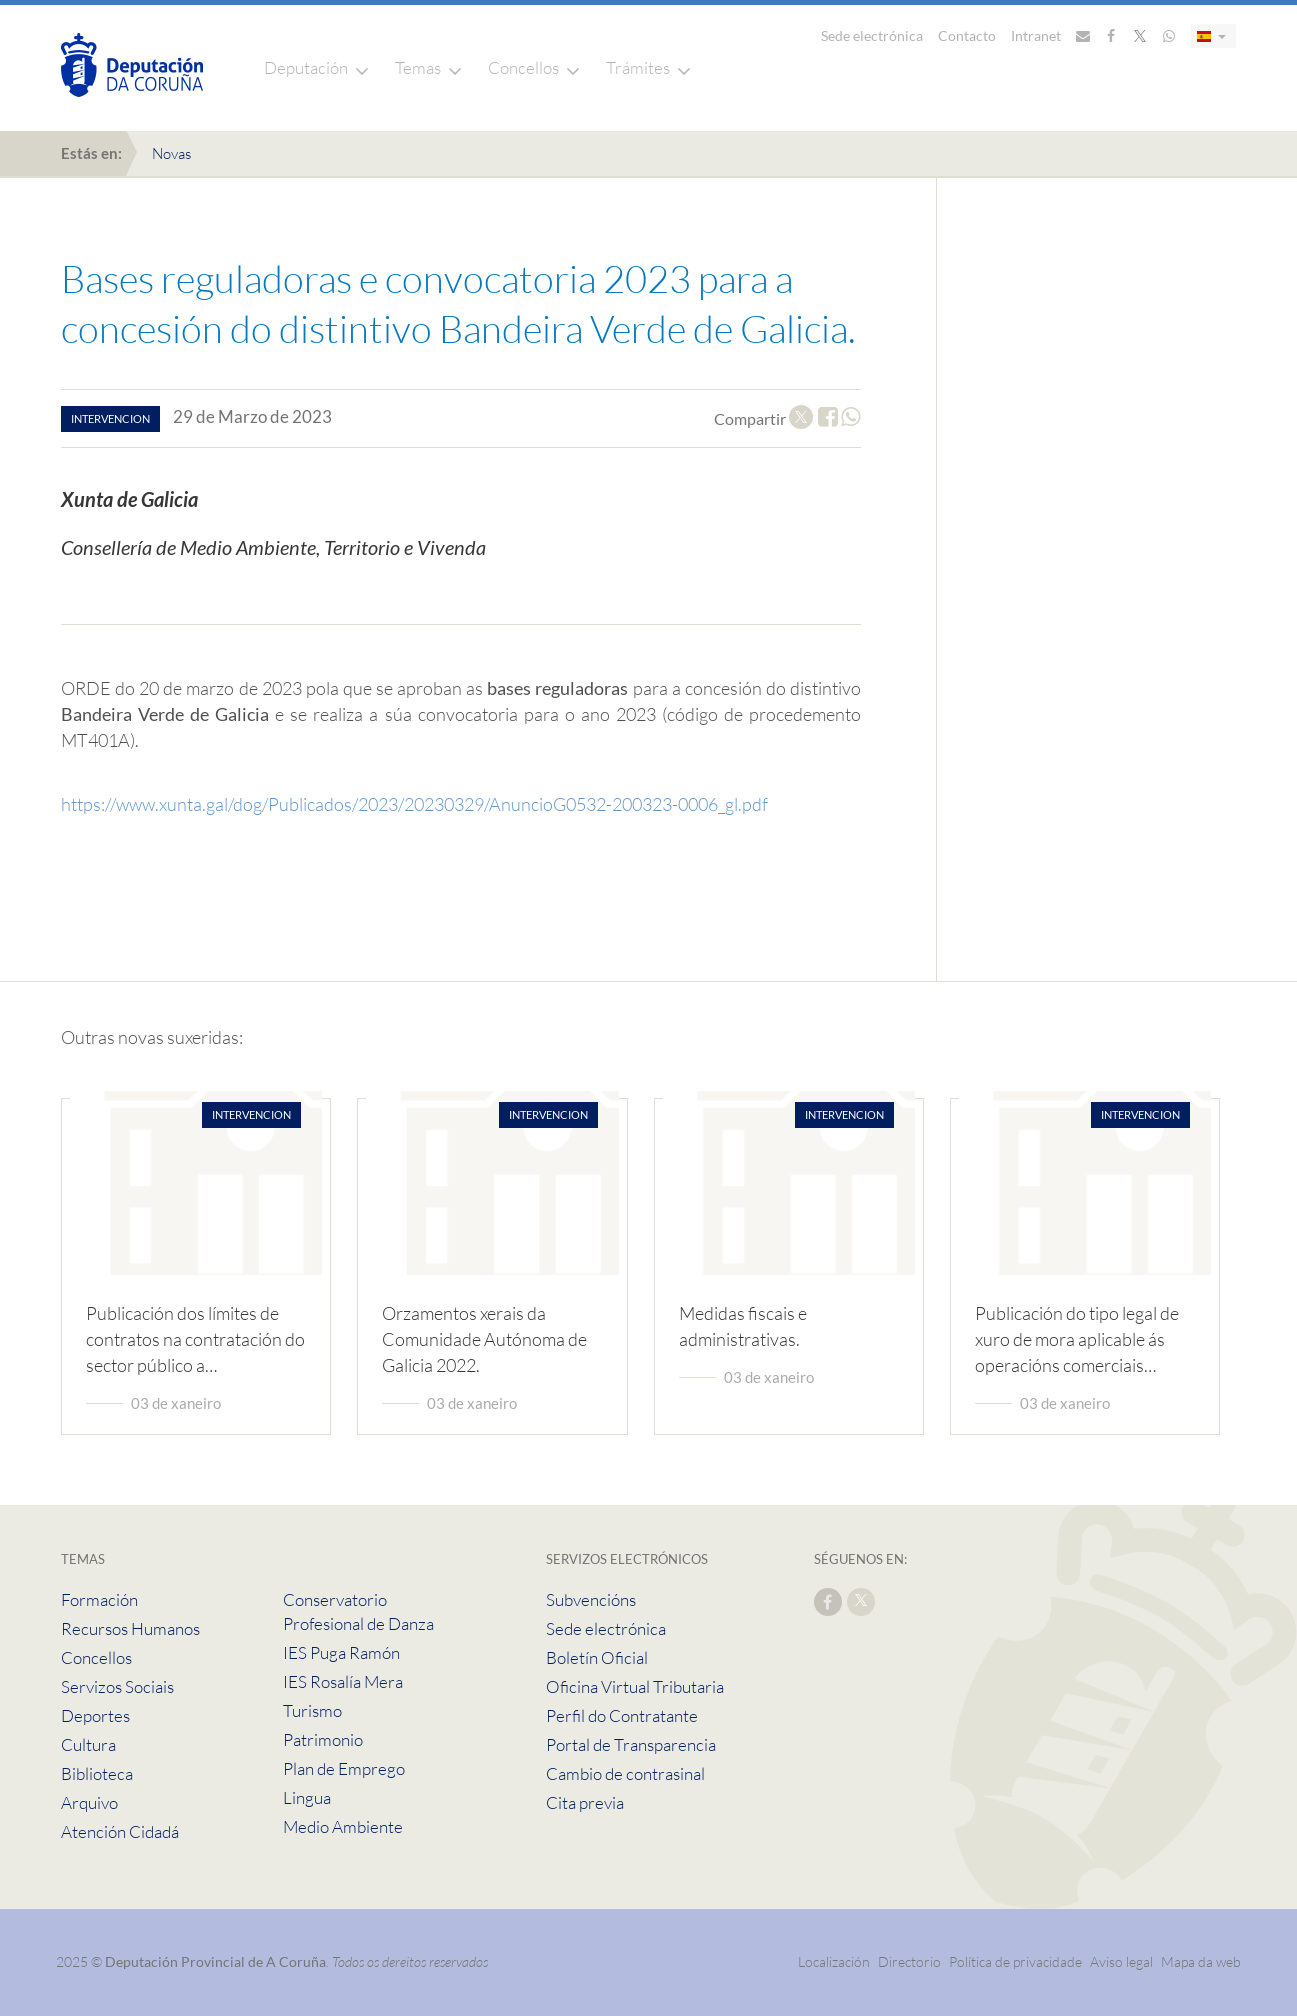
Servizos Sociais (117, 1686)
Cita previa (585, 1802)
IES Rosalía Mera (343, 1681)
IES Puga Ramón (341, 1652)
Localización (834, 1961)
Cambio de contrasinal (625, 1773)
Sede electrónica (872, 35)
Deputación (306, 67)
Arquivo (89, 1802)
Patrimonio (323, 1739)
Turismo (312, 1710)
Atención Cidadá (120, 1831)
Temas (418, 67)
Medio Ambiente (343, 1826)
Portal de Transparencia (631, 1744)
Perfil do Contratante (622, 1715)
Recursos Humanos (130, 1628)
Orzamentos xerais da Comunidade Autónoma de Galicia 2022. (484, 1339)
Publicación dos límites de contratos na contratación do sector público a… (195, 1339)
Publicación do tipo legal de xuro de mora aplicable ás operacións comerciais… (1077, 1339)
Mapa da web (1201, 1961)
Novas (171, 153)
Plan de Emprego (344, 1768)
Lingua (307, 1797)
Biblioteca (97, 1773)
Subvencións (591, 1599)
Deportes (95, 1715)
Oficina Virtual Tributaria (635, 1686)
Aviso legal (1121, 1961)
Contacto (967, 35)
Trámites (638, 67)
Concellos (523, 67)
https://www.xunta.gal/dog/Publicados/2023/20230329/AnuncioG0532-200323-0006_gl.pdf (414, 804)
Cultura (88, 1744)
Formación (99, 1599)
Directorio (909, 1961)
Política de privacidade (1017, 1961)
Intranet (1036, 35)
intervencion (110, 418)
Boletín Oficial (597, 1657)
